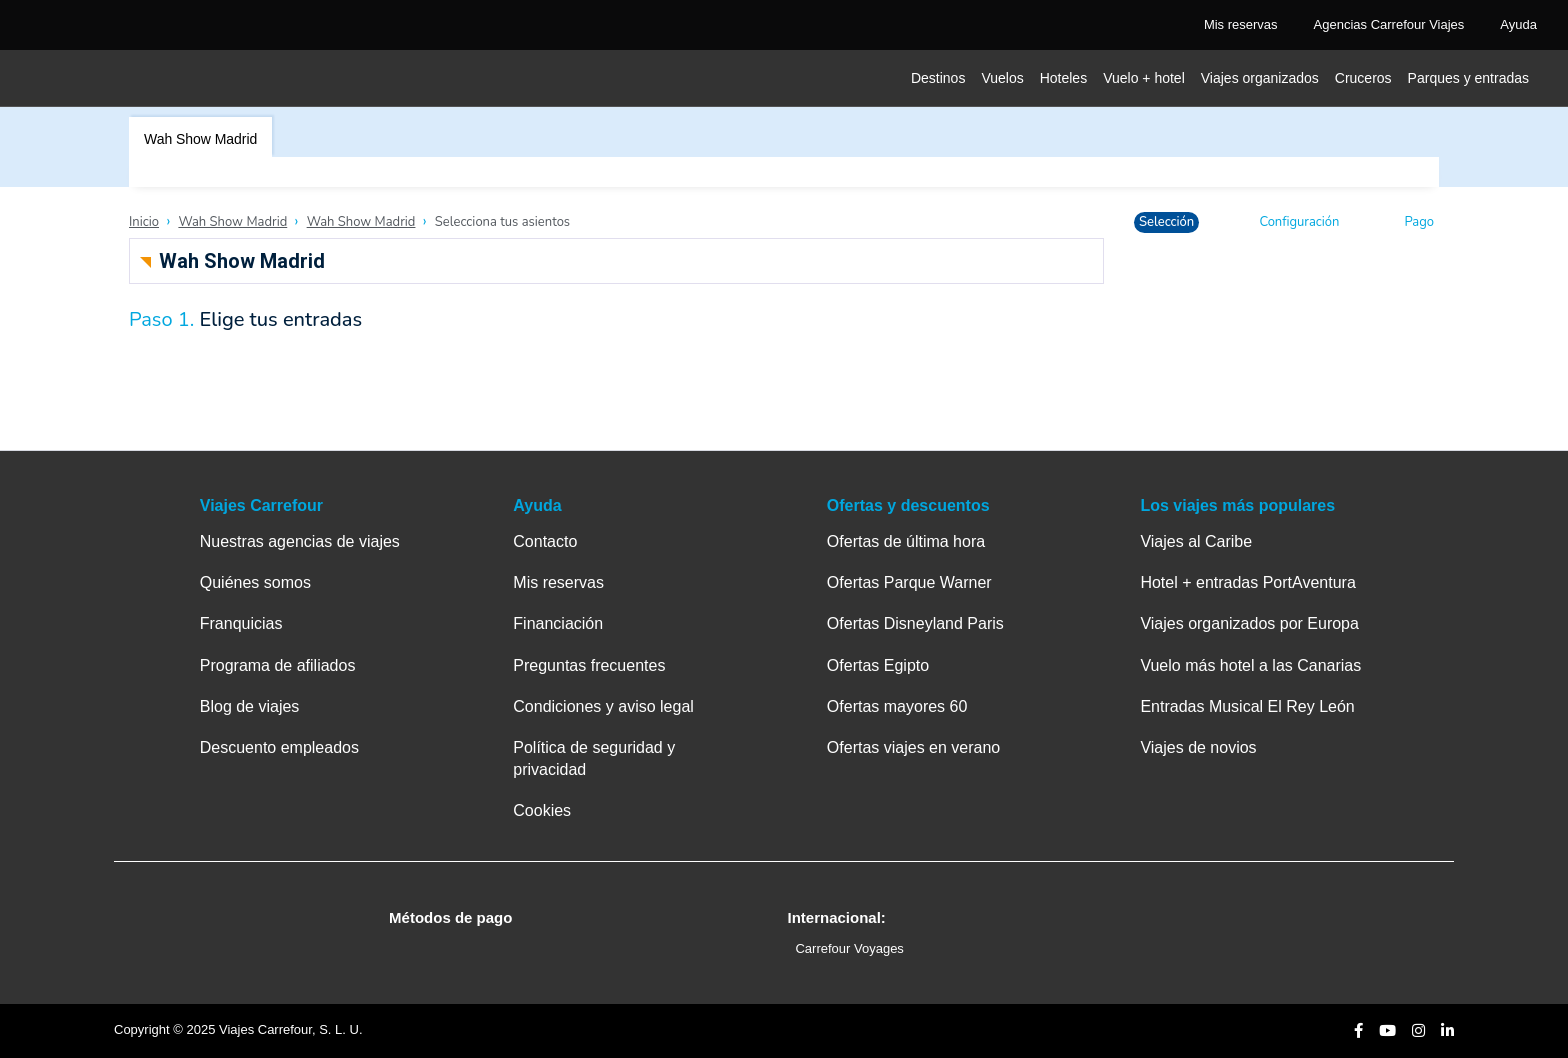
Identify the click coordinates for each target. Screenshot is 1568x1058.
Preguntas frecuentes (589, 665)
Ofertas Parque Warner (909, 582)
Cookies (542, 810)
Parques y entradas (1468, 78)
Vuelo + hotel (1144, 78)
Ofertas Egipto (878, 665)
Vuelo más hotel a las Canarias (1250, 665)
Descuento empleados (279, 747)
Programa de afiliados (278, 665)
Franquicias (241, 623)
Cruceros (1363, 78)
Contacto (545, 541)
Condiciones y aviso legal (603, 706)
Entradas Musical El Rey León (1247, 706)
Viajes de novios (1198, 747)
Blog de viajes (250, 706)
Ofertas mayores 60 (897, 706)
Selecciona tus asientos (502, 222)
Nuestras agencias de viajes (300, 541)
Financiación (558, 623)
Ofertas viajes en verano (913, 747)
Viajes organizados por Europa (1249, 623)
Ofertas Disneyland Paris (915, 623)
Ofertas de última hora (906, 541)
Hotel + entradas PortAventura (1247, 582)
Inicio (144, 222)
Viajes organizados (1260, 78)
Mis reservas (558, 582)
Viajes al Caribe (1196, 541)
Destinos (938, 78)
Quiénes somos (255, 582)
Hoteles (1063, 78)
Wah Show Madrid (200, 139)
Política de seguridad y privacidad (594, 758)
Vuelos (1002, 78)
